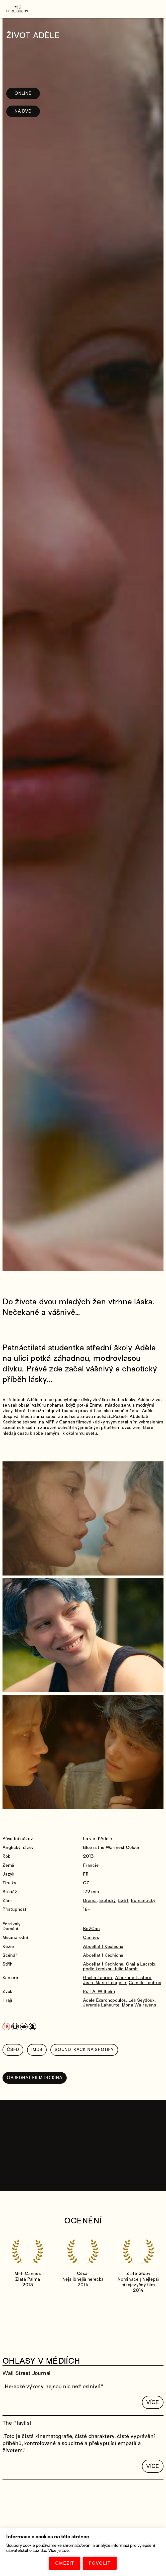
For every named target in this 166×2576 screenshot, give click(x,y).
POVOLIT (100, 2563)
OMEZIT (64, 2563)
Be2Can (91, 1928)
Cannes (91, 1937)
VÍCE (152, 2402)
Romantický (143, 1900)
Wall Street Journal (27, 2373)
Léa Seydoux (141, 2000)
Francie (91, 1865)
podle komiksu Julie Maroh (110, 1969)
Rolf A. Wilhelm (99, 1991)
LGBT (123, 1900)
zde (65, 2550)
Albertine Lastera (133, 1977)
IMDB (36, 2049)
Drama (90, 1900)
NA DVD (23, 111)
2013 (88, 1856)
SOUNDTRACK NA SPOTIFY (84, 2049)
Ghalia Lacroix (140, 1964)
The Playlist (17, 2423)
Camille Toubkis (145, 1982)
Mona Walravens (139, 2005)
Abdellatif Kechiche (103, 1946)
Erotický (107, 1900)
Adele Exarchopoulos (104, 2000)
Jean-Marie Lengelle (104, 1982)
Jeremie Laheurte (101, 2005)
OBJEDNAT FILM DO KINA (34, 2077)
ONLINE (23, 93)
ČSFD (13, 2049)
